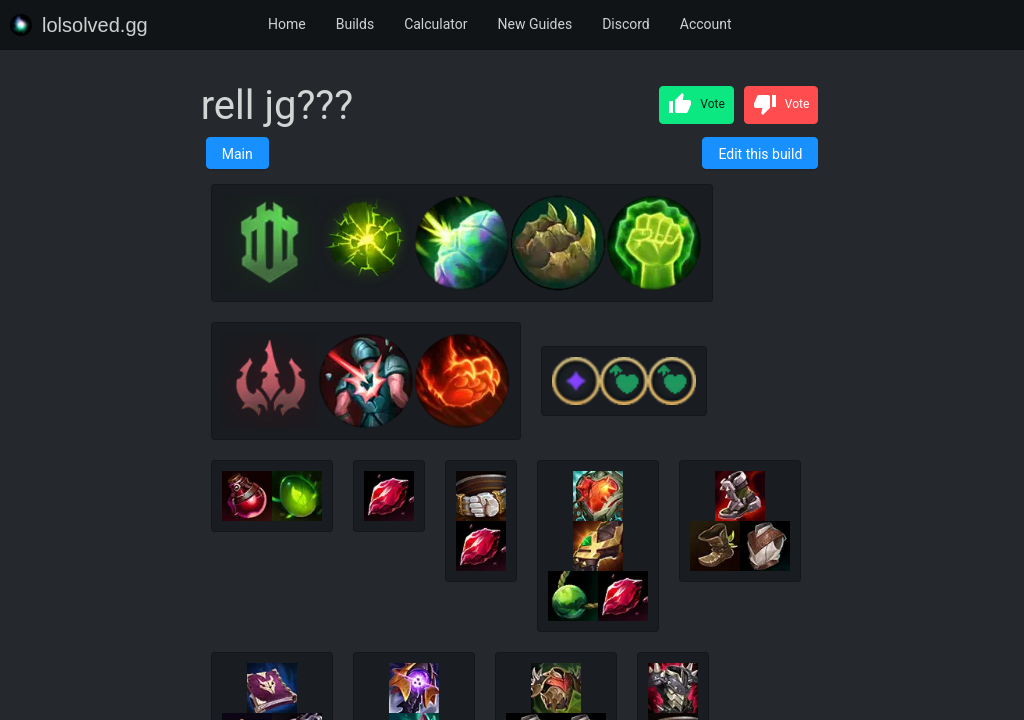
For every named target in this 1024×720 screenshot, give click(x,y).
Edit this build (760, 154)
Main (237, 154)
